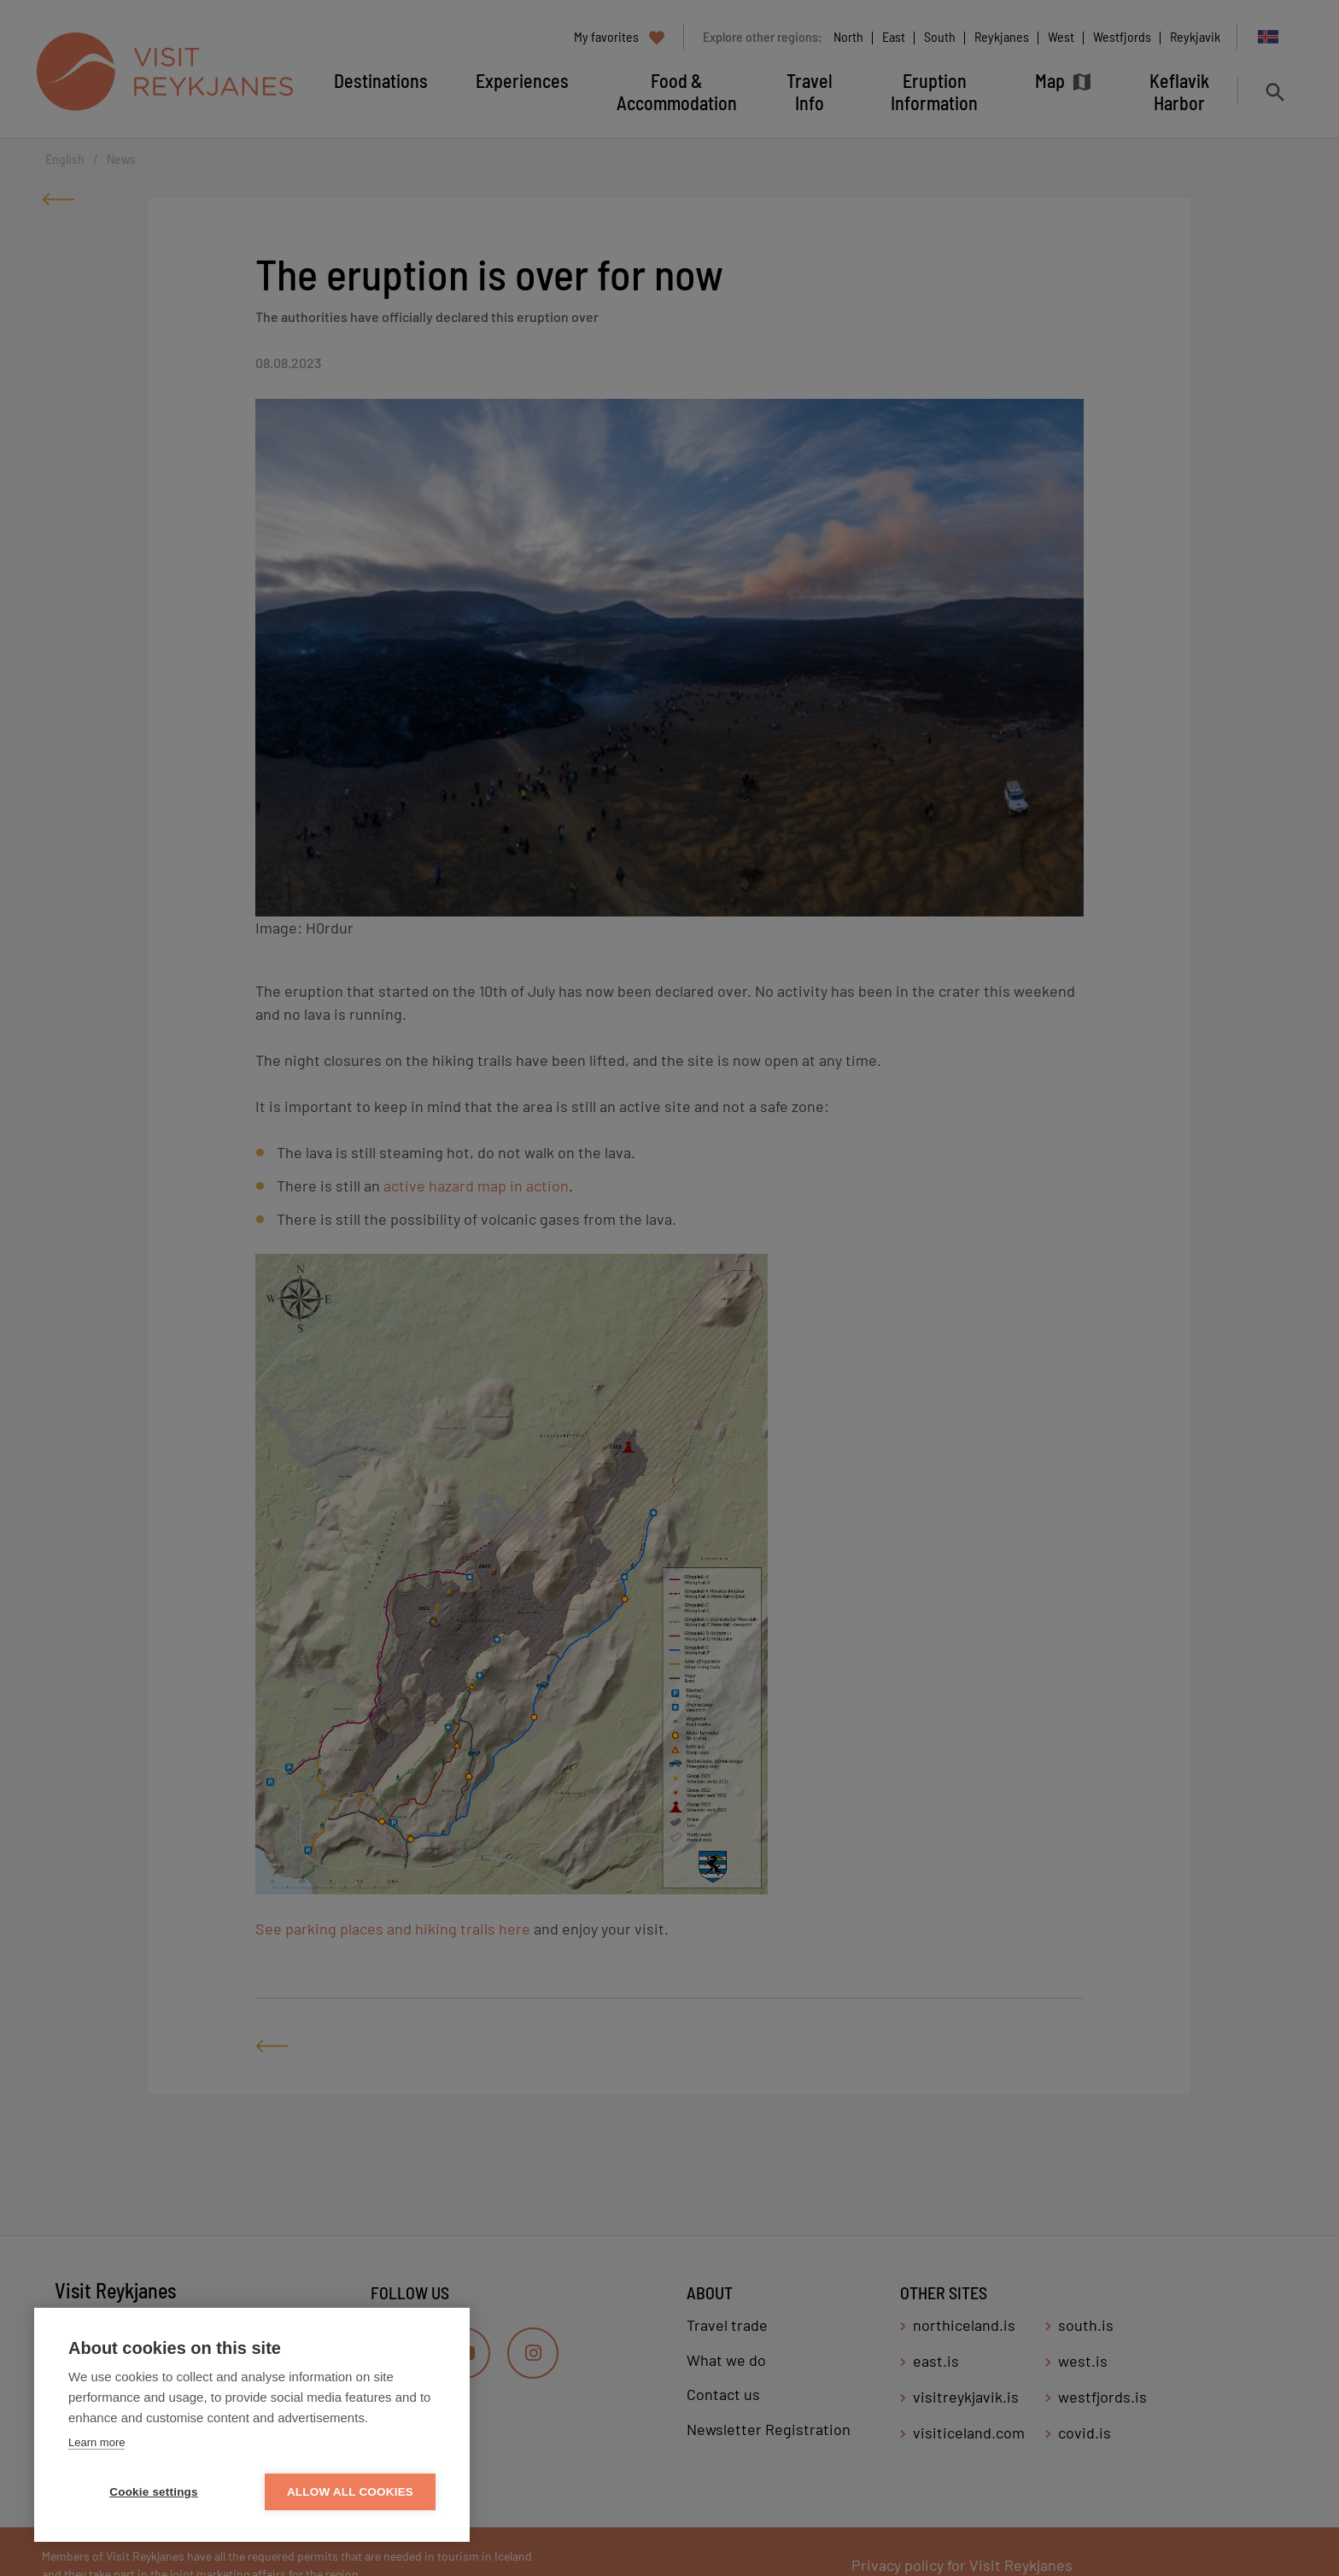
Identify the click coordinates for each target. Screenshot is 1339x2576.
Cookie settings (153, 2491)
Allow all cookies (350, 2491)
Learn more (96, 2442)
